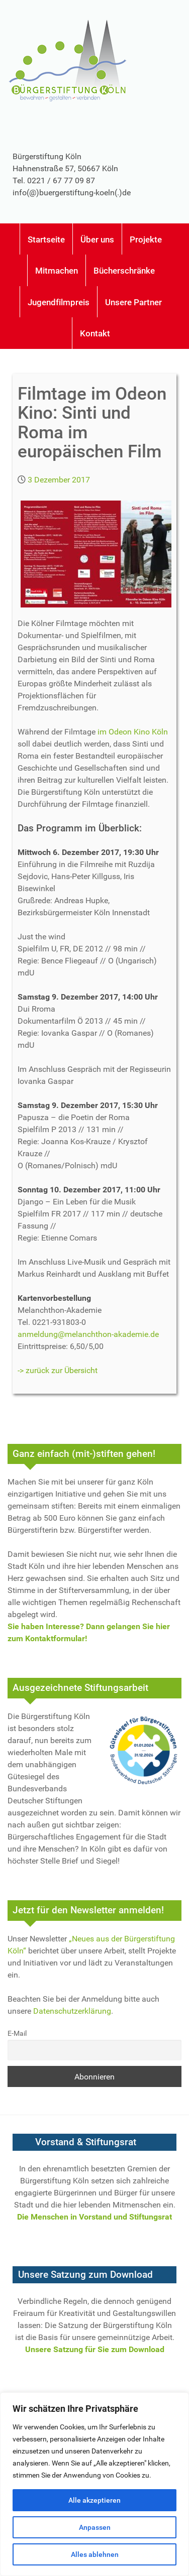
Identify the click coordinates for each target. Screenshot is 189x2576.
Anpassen (95, 2527)
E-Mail (17, 2033)
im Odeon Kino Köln (133, 732)
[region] (94, 2484)
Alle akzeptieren (94, 2500)
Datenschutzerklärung (72, 2011)
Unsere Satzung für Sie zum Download (94, 2349)
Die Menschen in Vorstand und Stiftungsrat (94, 2217)
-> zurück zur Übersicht (58, 1370)
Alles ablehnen (95, 2554)
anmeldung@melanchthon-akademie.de (88, 1334)
